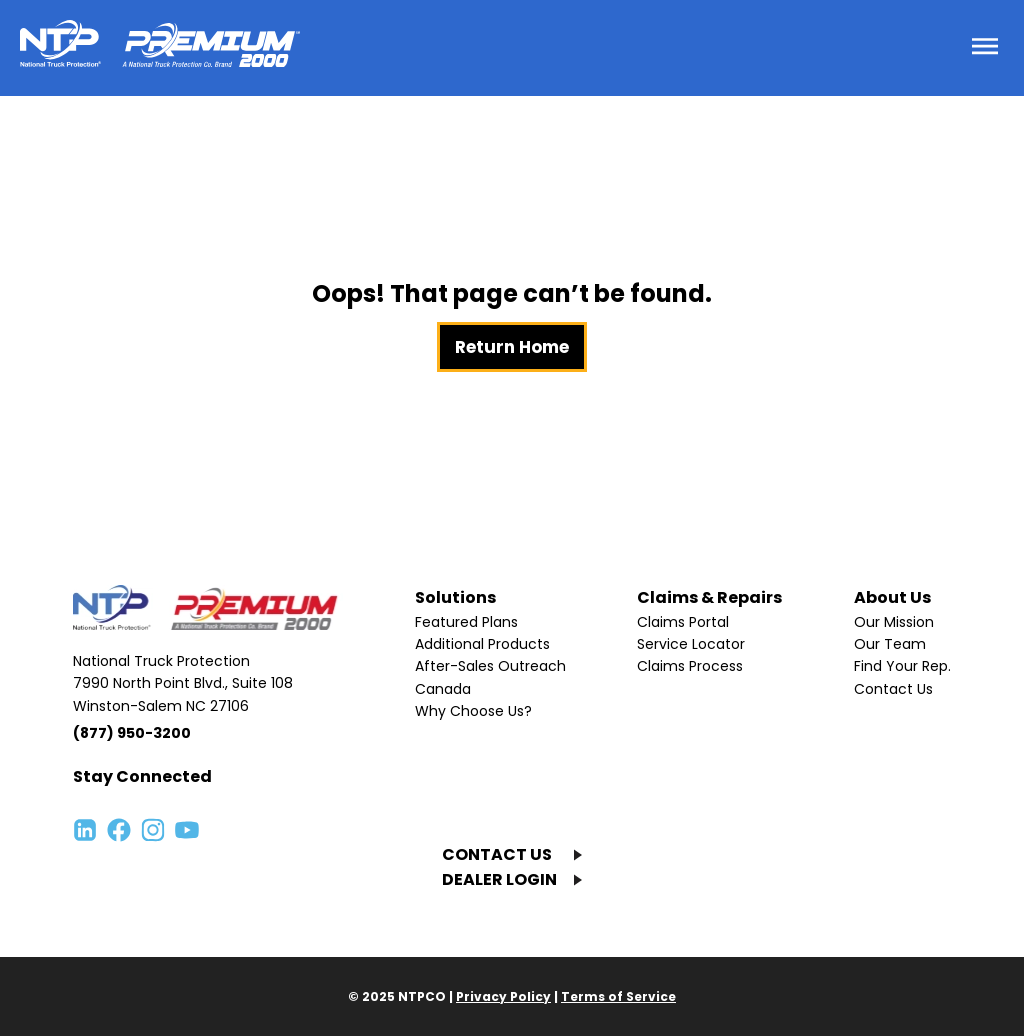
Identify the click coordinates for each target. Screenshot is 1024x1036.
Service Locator (691, 644)
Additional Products (482, 644)
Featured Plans (466, 622)
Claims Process (690, 666)
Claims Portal (683, 622)
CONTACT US (497, 854)
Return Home (512, 347)
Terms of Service (618, 996)
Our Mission (894, 622)
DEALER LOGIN (499, 879)
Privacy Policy (503, 996)
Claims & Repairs (709, 597)
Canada (443, 689)
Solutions (455, 597)
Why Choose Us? (473, 711)
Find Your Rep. (902, 666)
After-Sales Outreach (490, 666)
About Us (892, 597)
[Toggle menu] (985, 48)
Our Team (890, 644)
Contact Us (893, 689)
